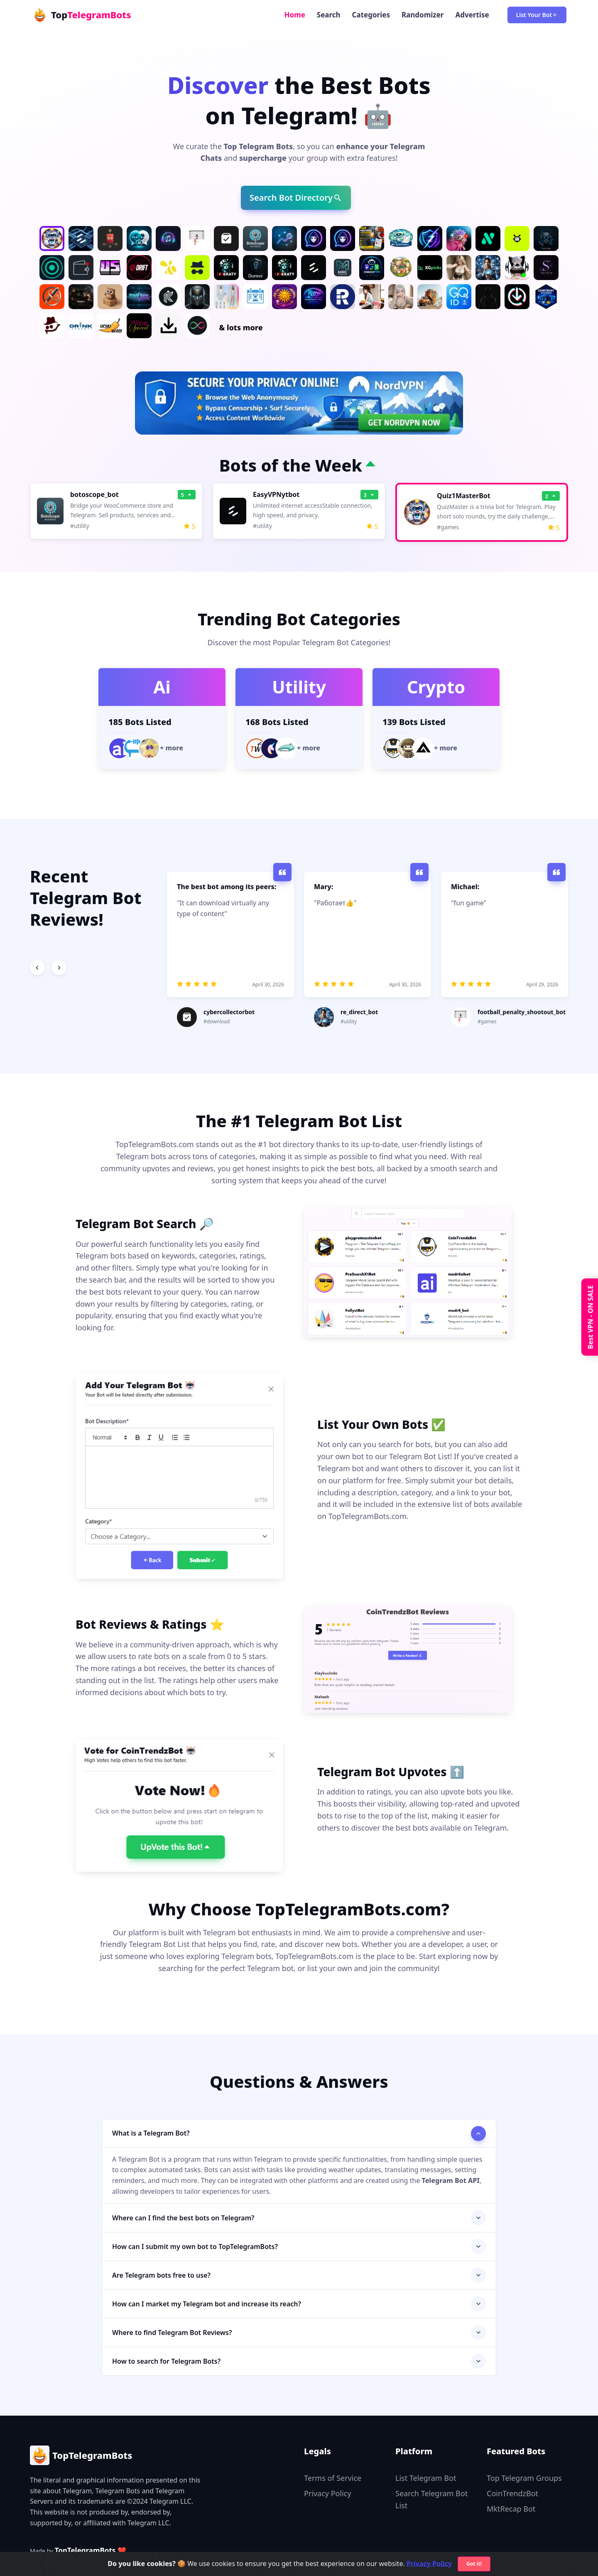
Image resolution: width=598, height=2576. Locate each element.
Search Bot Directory (296, 197)
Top (81, 15)
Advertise (472, 15)
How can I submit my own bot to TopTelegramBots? (195, 2246)
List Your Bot (537, 15)
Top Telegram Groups (524, 2478)
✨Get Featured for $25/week (64, 2562)
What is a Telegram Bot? (151, 2133)
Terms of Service (332, 2478)
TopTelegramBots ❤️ (90, 2550)
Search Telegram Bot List (431, 2499)
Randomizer (423, 15)
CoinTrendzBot (512, 2493)
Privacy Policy (327, 2493)
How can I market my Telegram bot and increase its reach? (206, 2303)
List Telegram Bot (425, 2478)
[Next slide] (58, 967)
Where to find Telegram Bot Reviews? (172, 2332)
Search (329, 15)
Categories (371, 15)
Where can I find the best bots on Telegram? (183, 2217)
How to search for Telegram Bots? (166, 2361)
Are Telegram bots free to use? (161, 2275)
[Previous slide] (37, 967)
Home (294, 15)
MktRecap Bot (511, 2509)
